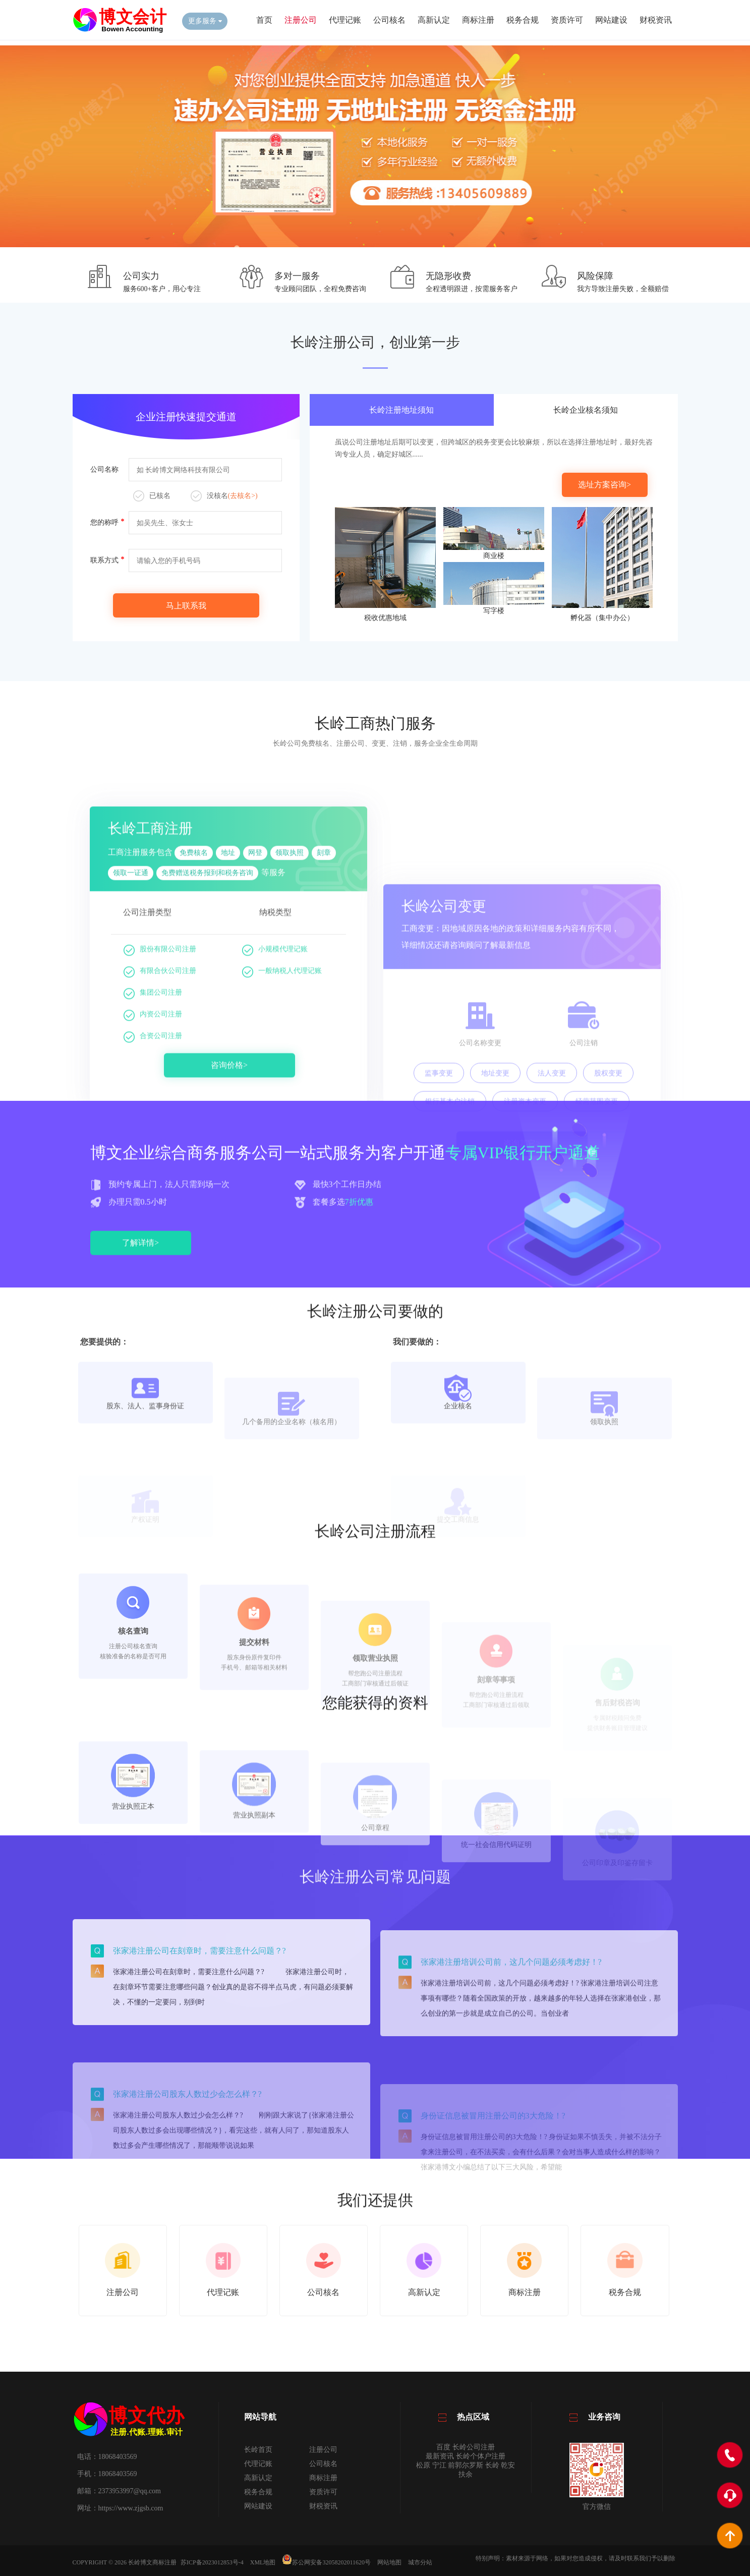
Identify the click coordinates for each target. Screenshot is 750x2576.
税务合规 (522, 20)
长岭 (492, 2465)
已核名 (151, 495)
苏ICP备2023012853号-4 (212, 2562)
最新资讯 (440, 2456)
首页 (264, 20)
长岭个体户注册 (480, 2456)
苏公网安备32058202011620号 (326, 2562)
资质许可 (567, 20)
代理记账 (345, 20)
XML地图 (263, 2562)
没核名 (224, 495)
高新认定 (434, 20)
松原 (423, 2465)
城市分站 (420, 2562)
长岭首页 (258, 2449)
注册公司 (300, 20)
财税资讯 (656, 20)
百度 (443, 2447)
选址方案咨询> (604, 484)
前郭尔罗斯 (465, 2465)
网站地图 (389, 2562)
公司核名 (389, 20)
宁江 (439, 2465)
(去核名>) (243, 495)
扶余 (465, 2474)
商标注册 (478, 20)
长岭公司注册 (473, 2447)
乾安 (508, 2465)
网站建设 (611, 20)
